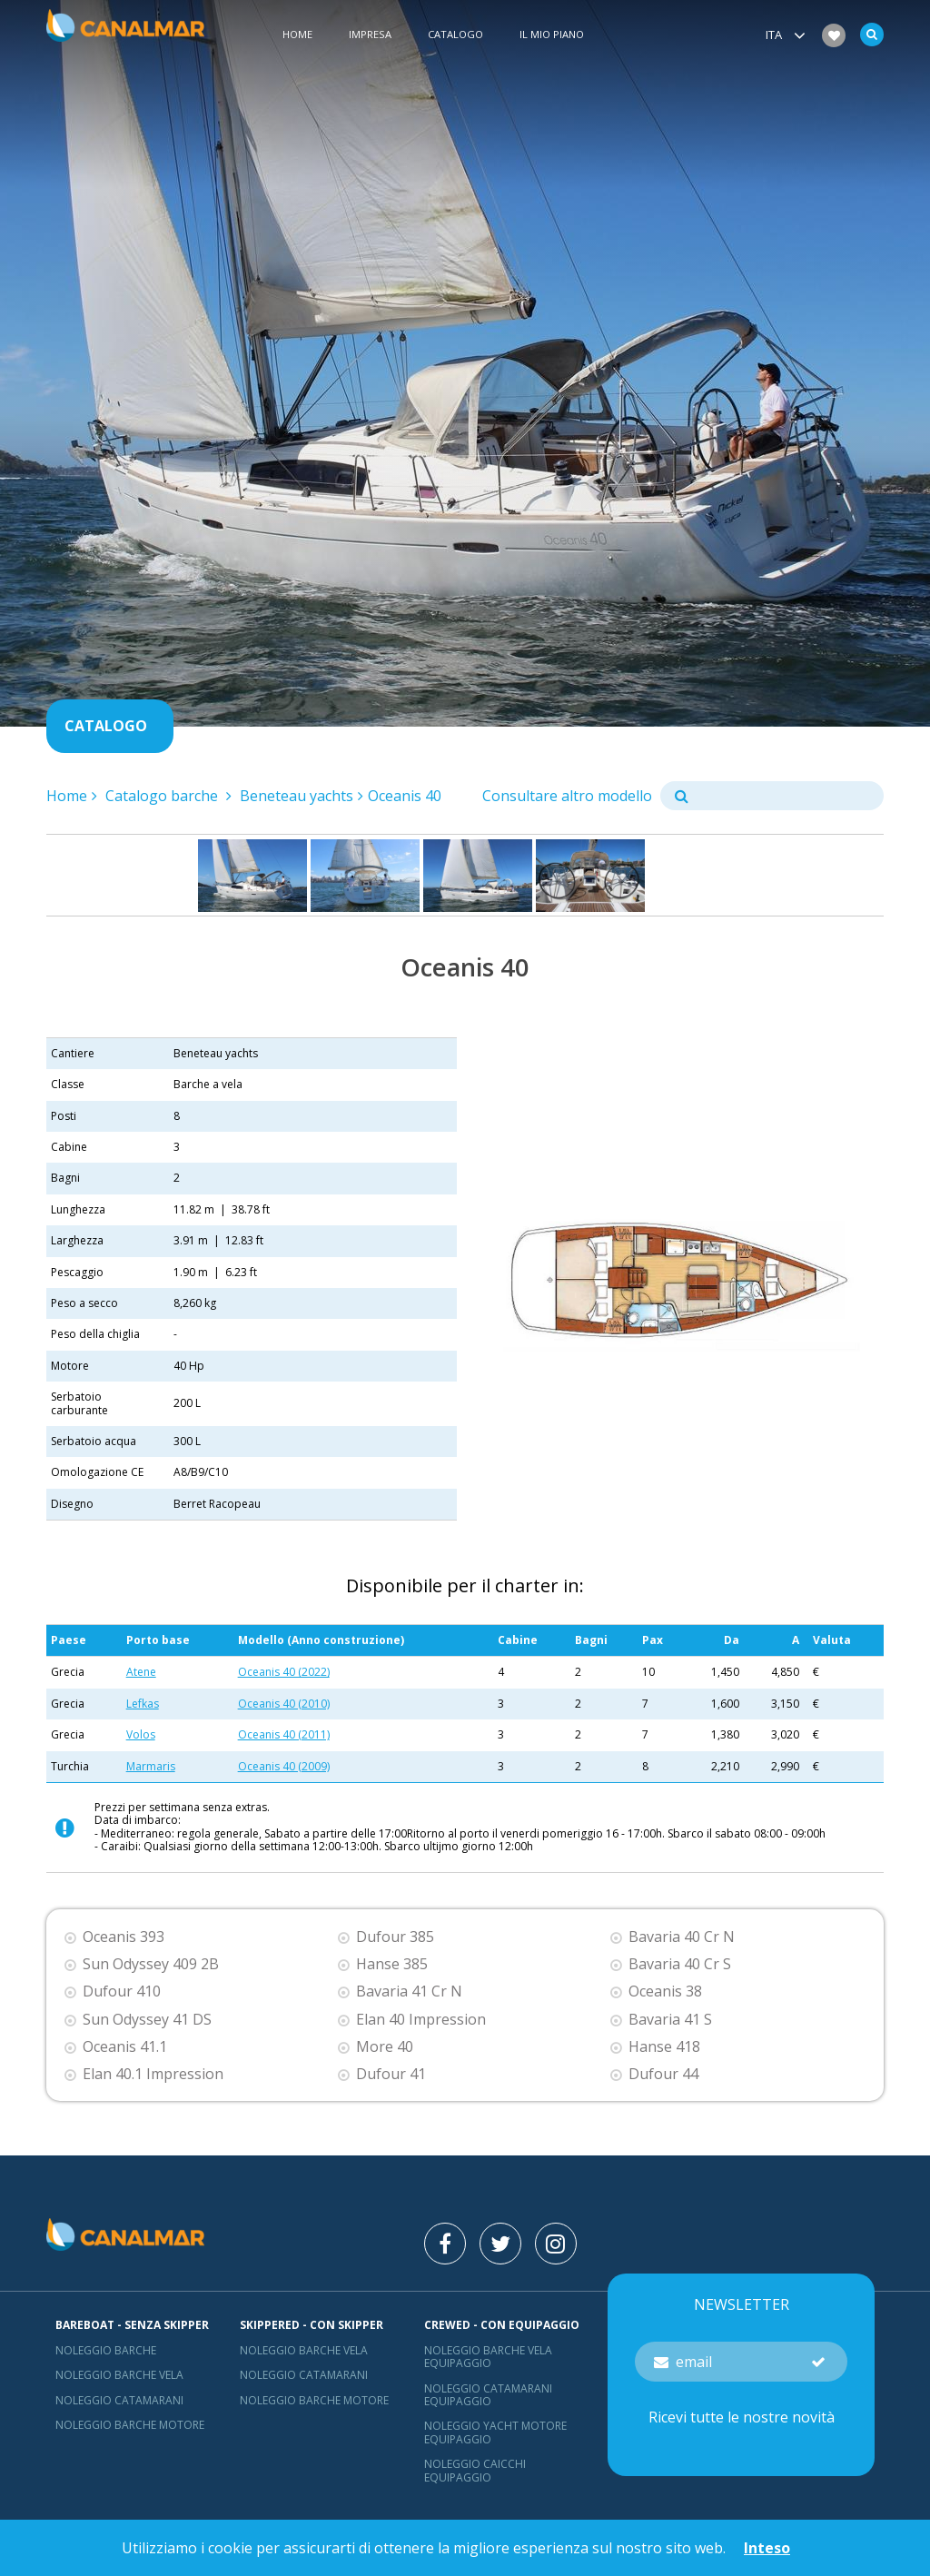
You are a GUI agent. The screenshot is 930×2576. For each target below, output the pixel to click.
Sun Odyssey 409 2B (151, 1964)
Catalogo (455, 35)
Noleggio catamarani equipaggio (488, 2395)
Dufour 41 (391, 2074)
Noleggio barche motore (129, 2424)
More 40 (384, 2047)
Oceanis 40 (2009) (284, 1766)
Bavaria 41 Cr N (409, 1991)
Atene (141, 1671)
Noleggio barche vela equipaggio (488, 2357)
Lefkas (142, 1703)
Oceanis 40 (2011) (284, 1734)
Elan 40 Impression (421, 2019)
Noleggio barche (105, 2350)
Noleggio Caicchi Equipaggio (475, 2470)
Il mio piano (551, 35)
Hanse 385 (392, 1964)
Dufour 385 (395, 1937)
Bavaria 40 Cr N (681, 1937)
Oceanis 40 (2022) (284, 1671)
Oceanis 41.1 (125, 2047)
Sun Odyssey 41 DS (147, 2019)
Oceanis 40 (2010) (284, 1703)
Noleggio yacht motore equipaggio (495, 2432)
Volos (140, 1734)
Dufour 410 (122, 1991)
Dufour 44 (663, 2074)
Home (297, 35)
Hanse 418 (664, 2047)
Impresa (370, 35)
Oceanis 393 (123, 1937)
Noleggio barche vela (119, 2375)
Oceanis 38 (665, 1991)
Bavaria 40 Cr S (679, 1964)
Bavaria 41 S (670, 2019)
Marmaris (150, 1766)
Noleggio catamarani (119, 2400)
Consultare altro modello (567, 796)
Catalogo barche (163, 796)
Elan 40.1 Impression (153, 2074)
